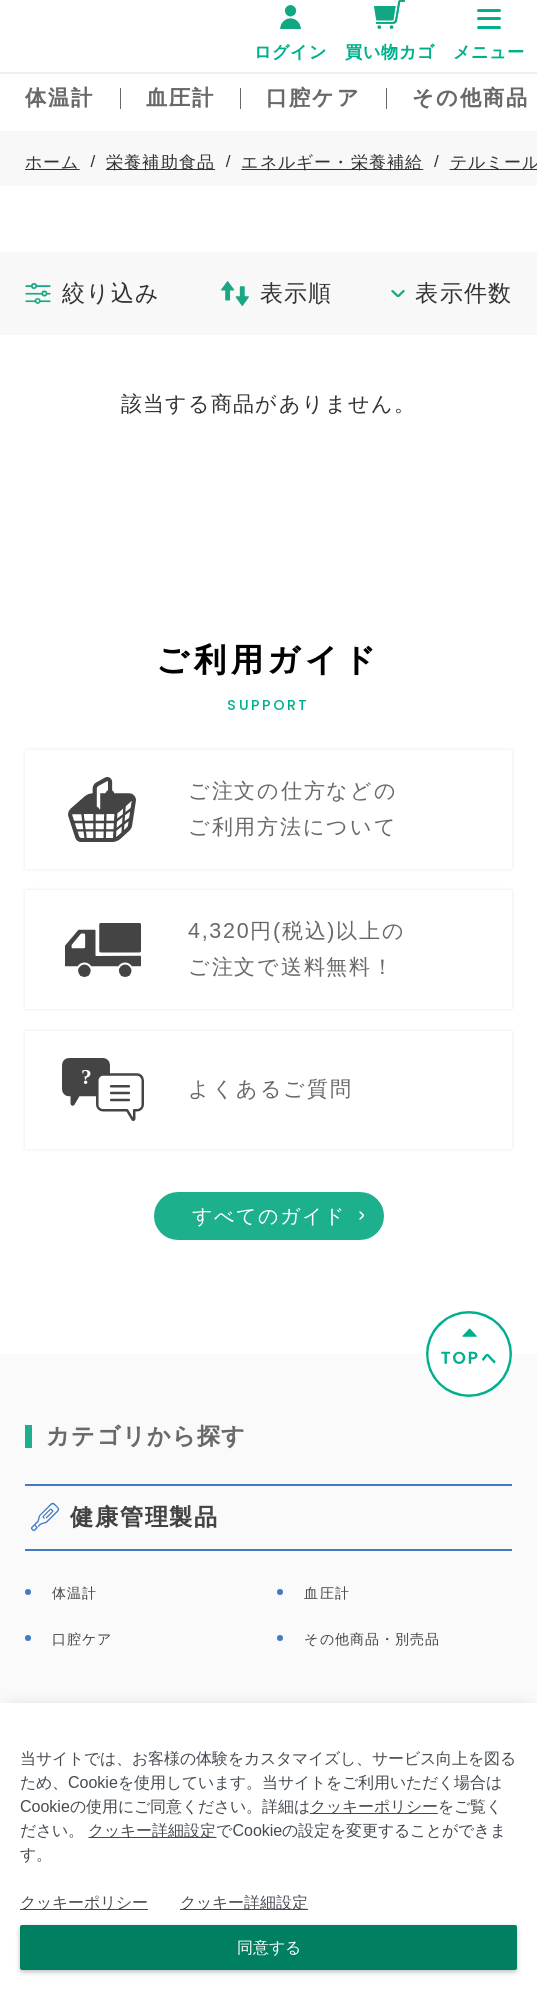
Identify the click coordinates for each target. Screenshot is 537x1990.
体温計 (74, 1666)
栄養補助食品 (160, 162)
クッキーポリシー (374, 1806)
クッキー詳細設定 (152, 1830)
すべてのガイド (269, 1290)
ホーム (52, 162)
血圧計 (326, 1666)
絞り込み (92, 293)
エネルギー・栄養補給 (332, 162)
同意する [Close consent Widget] (269, 1947)
